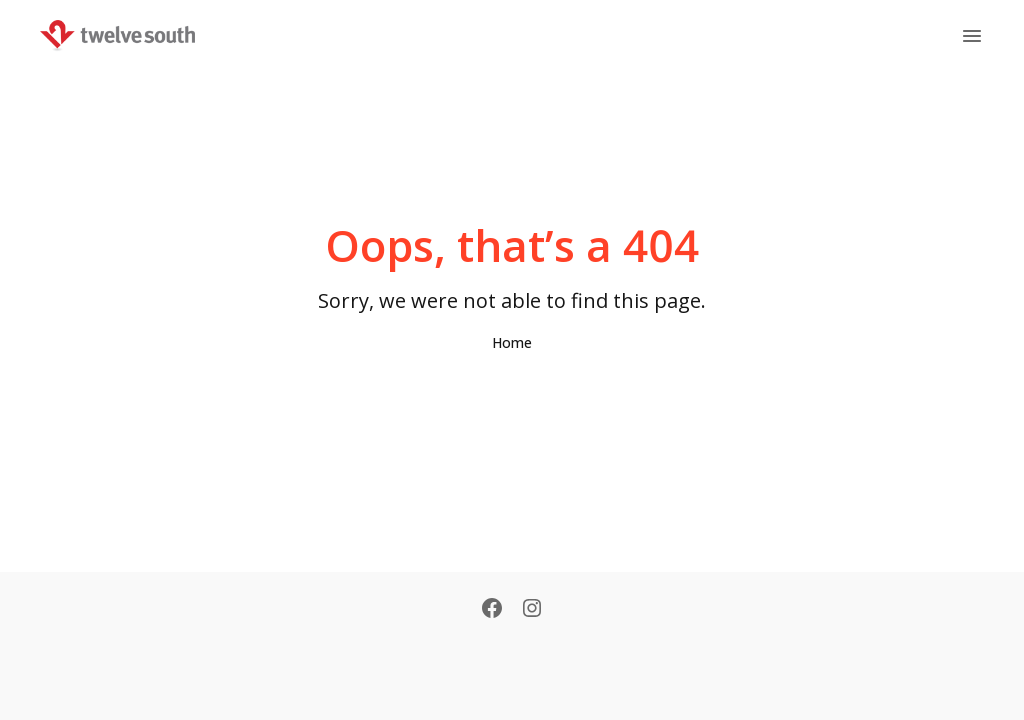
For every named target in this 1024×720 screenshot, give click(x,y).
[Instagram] (532, 610)
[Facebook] (492, 610)
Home (512, 342)
